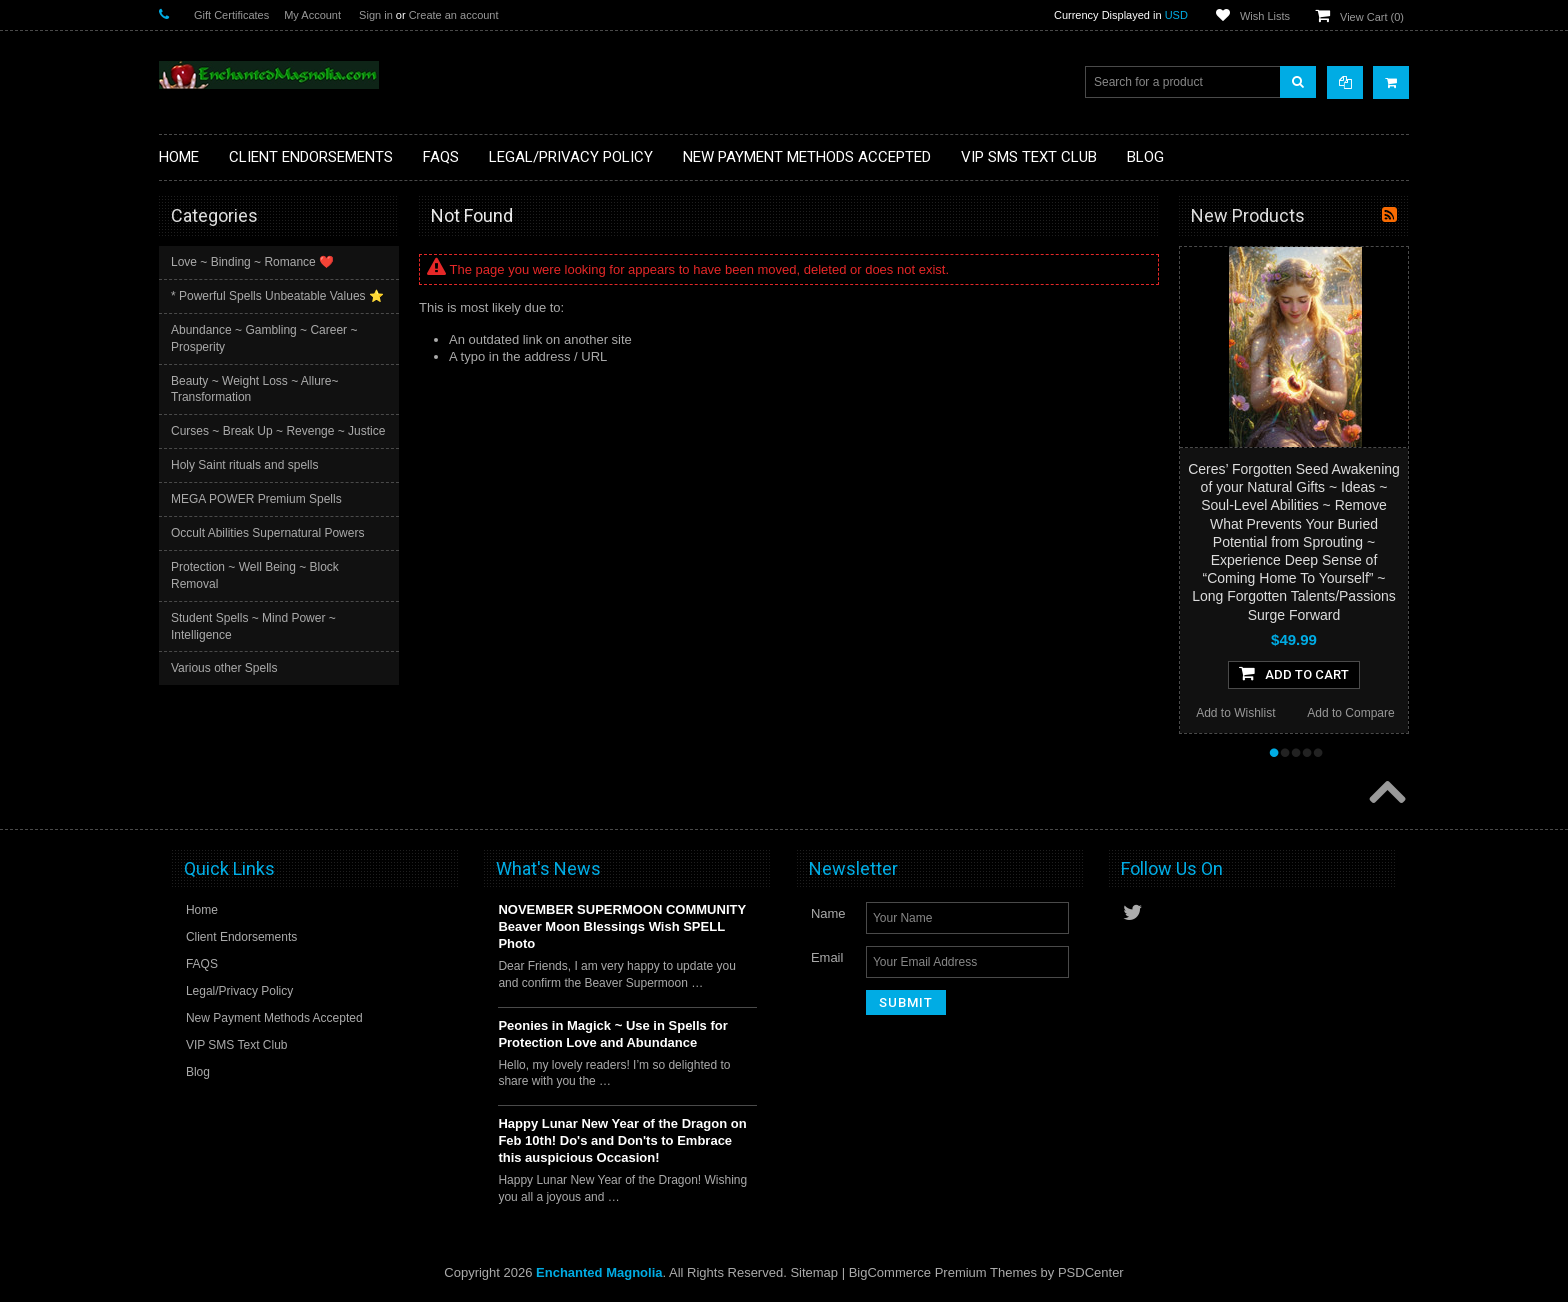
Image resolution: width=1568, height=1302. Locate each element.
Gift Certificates (231, 15)
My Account (312, 15)
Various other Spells (224, 668)
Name (828, 913)
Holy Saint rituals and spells (244, 465)
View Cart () (1372, 17)
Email (827, 957)
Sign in (376, 15)
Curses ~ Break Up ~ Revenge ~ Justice (278, 431)
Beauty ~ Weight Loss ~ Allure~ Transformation (255, 389)
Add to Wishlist (1235, 713)
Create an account (454, 15)
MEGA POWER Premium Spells (256, 499)
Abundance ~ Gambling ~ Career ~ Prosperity (264, 338)
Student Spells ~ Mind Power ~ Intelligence (253, 626)
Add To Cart (1294, 673)
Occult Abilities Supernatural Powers (267, 533)
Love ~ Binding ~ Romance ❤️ (252, 262)
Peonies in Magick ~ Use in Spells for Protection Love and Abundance (612, 1034)
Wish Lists (1265, 16)
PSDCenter (1091, 1272)
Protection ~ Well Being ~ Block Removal (255, 575)
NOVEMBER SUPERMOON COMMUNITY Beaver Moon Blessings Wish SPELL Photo (622, 926)
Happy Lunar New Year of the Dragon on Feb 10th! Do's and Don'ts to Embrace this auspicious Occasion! (622, 1140)
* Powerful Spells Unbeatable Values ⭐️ (277, 296)
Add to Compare (1350, 713)
